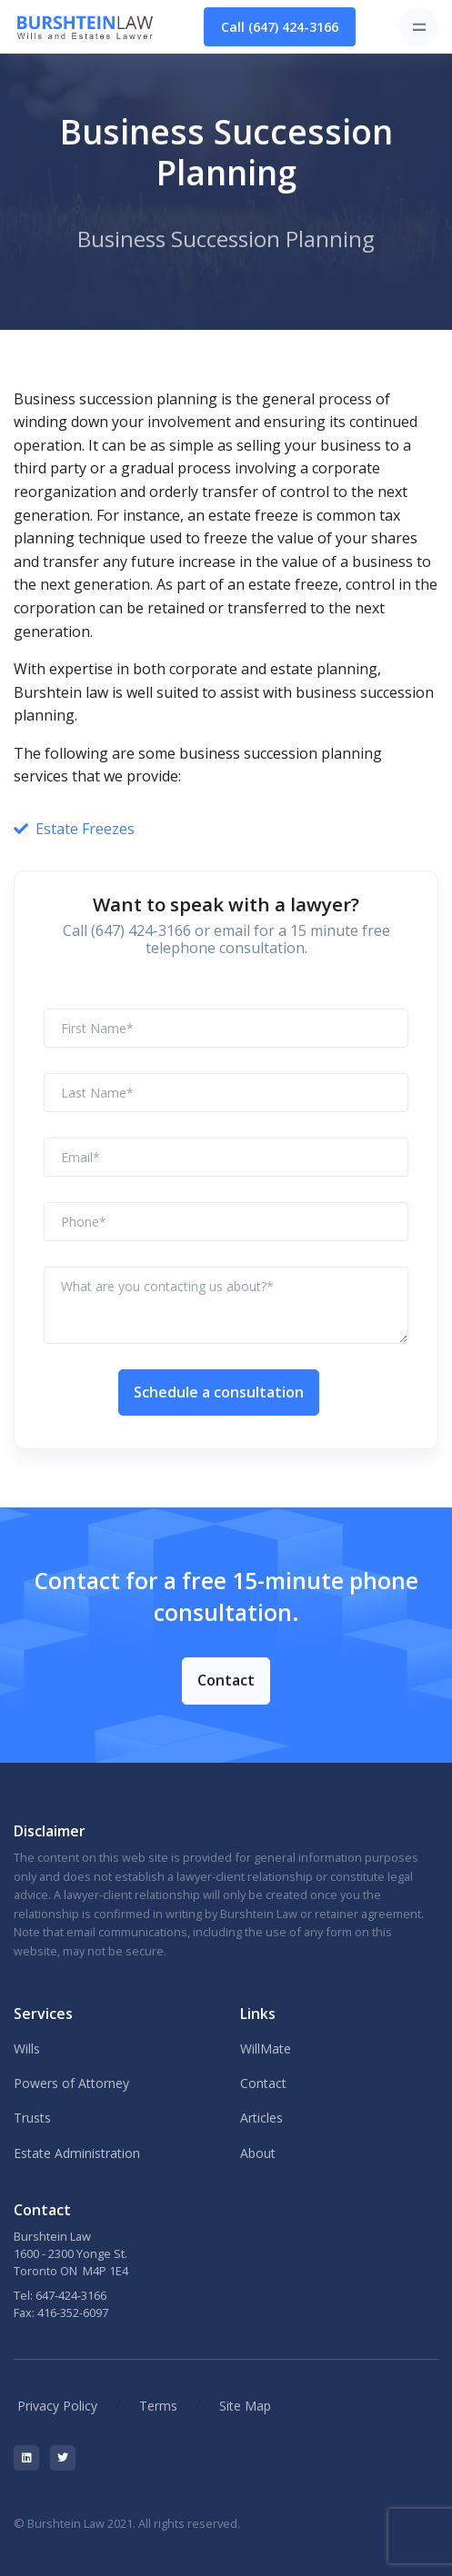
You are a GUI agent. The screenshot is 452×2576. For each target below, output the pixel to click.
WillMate (265, 2048)
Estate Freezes (85, 829)
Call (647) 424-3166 (279, 26)
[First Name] (226, 1028)
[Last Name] (226, 1092)
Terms (158, 2405)
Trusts (32, 2117)
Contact (226, 1680)
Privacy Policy (57, 2405)
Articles (261, 2117)
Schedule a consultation (219, 1392)
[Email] (226, 1157)
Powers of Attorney (71, 2083)
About (258, 2153)
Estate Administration (77, 2153)
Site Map (245, 2405)
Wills (27, 2048)
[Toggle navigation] (418, 26)
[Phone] (226, 1221)
